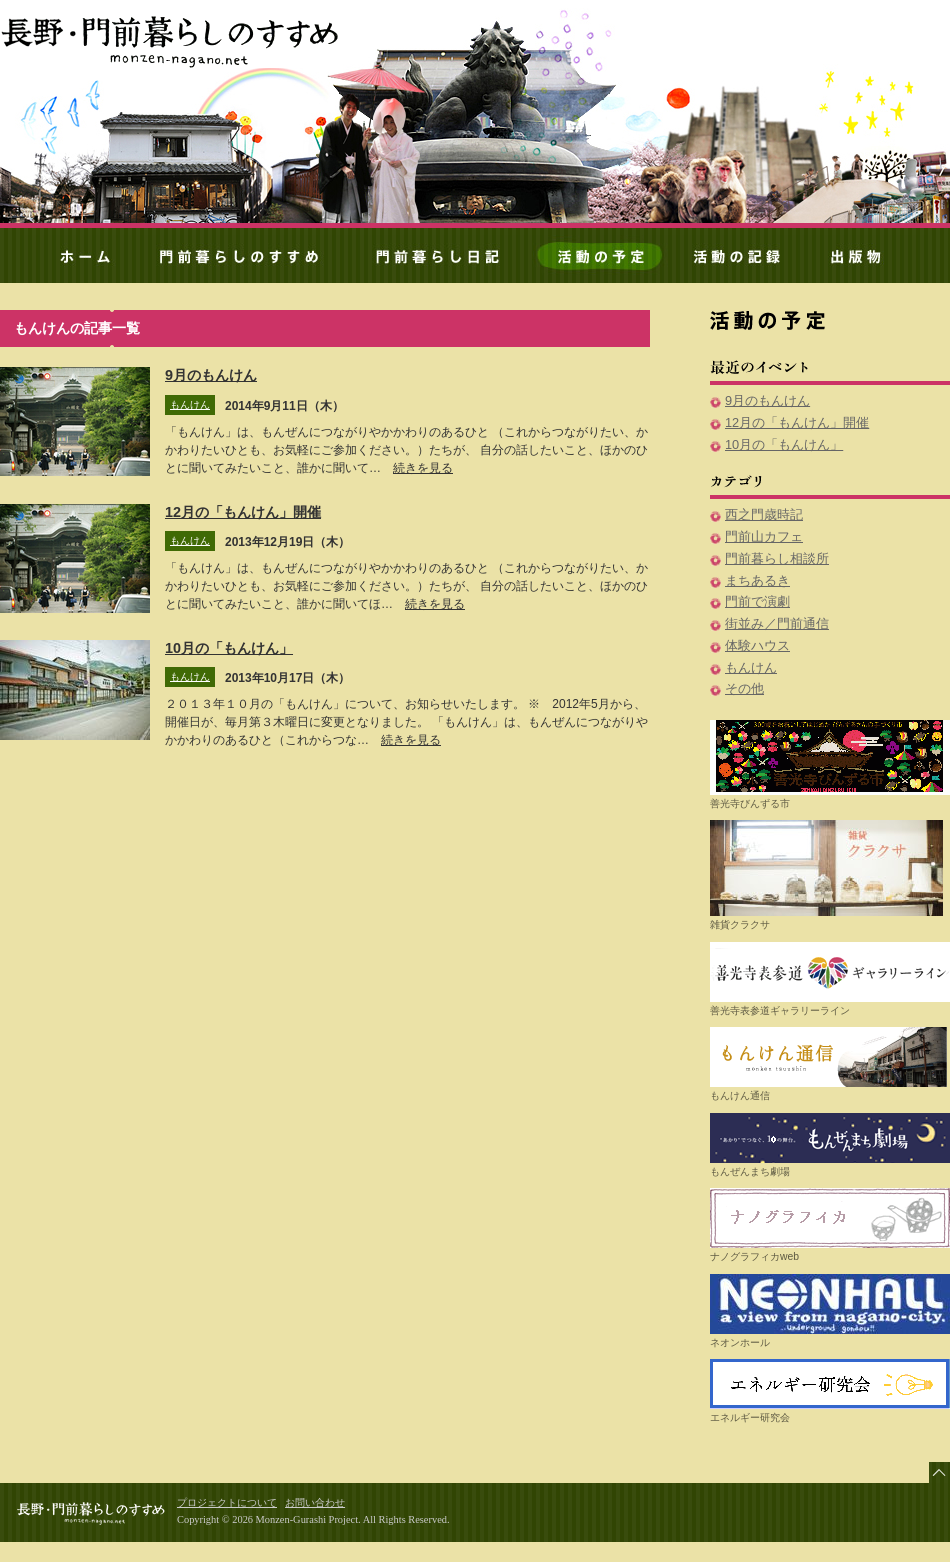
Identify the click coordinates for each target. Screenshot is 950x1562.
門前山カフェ (764, 536)
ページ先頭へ (939, 1472)
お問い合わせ (315, 1502)
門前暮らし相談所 (777, 558)
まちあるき (757, 580)
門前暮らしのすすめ (171, 40)
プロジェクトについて (227, 1502)
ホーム (77, 259)
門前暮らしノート (437, 259)
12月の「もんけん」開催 (243, 512)
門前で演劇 (757, 601)
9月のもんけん (211, 375)
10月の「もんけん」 (229, 648)
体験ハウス (757, 645)
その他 (744, 688)
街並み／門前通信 (777, 623)
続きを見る (423, 468)
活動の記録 (737, 259)
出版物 (867, 259)
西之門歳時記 (764, 514)
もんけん (190, 404)
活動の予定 (600, 259)
